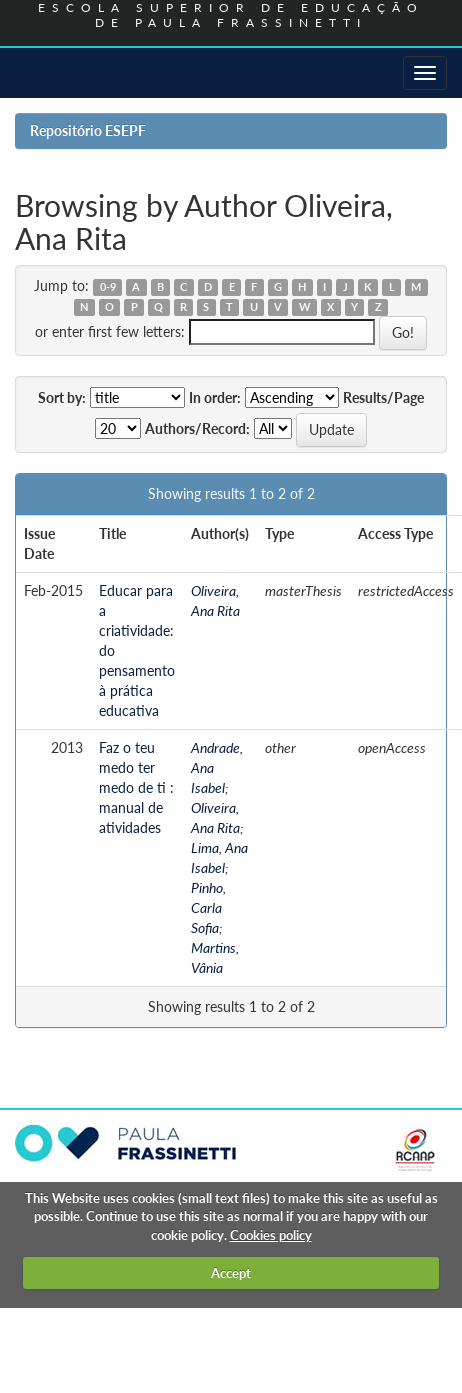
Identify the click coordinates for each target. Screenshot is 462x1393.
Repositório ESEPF (88, 130)
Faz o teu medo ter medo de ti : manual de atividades (136, 787)
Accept (231, 1273)
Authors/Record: (197, 428)
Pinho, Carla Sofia (208, 907)
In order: (215, 397)
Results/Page (383, 397)
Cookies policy (271, 1235)
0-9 (108, 287)
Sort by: (62, 397)
